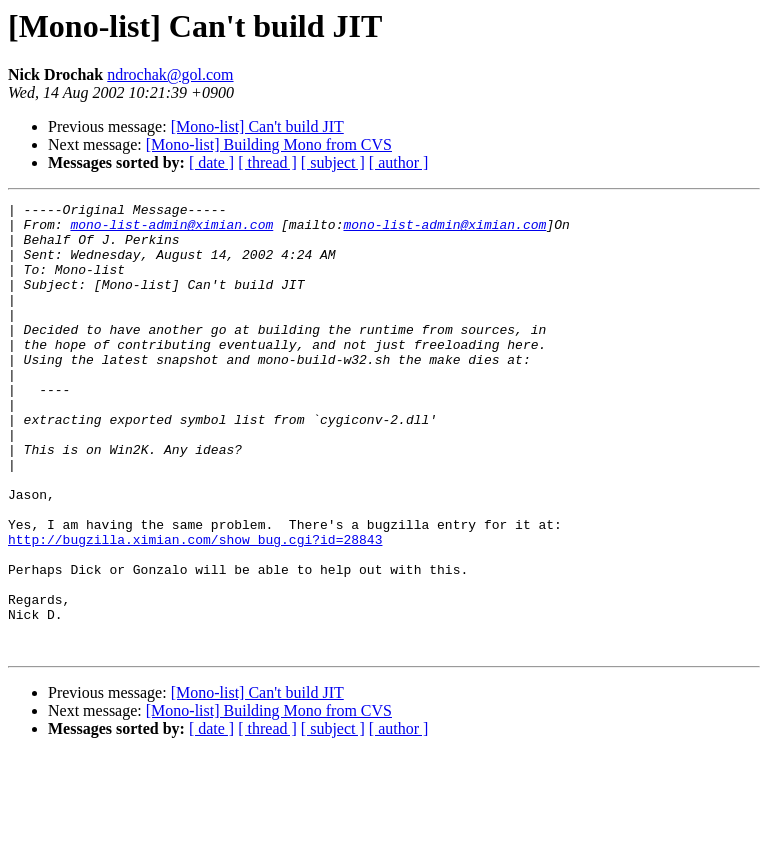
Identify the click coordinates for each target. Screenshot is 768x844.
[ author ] (399, 162)
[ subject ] (333, 162)
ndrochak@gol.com (170, 74)
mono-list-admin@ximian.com (171, 230)
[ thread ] (267, 162)
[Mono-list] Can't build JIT (257, 126)
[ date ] (211, 162)
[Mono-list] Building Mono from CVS (269, 144)
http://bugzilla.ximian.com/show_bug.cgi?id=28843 (195, 608)
